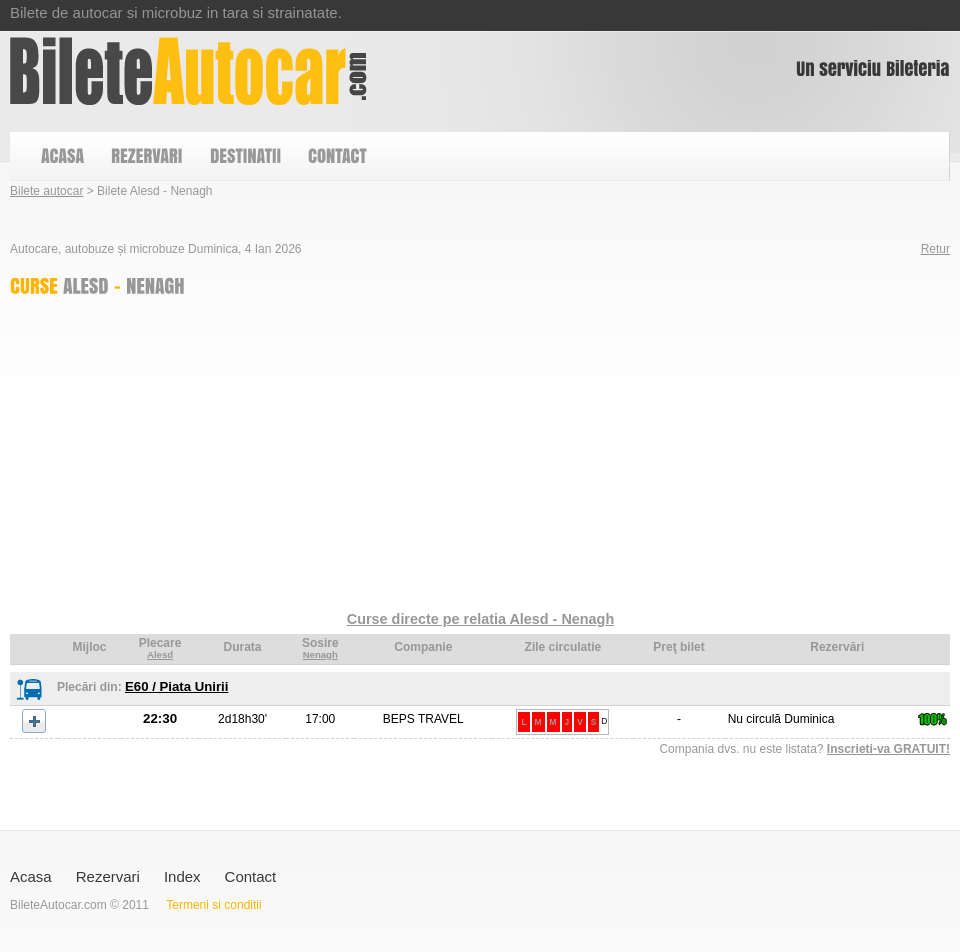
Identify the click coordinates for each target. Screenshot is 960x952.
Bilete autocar (46, 191)
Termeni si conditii (213, 905)
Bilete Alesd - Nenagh (188, 71)
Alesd (160, 654)
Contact (251, 876)
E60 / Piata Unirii (176, 686)
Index (182, 876)
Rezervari (108, 876)
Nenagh (320, 654)
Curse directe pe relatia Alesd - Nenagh (480, 619)
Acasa (31, 876)
